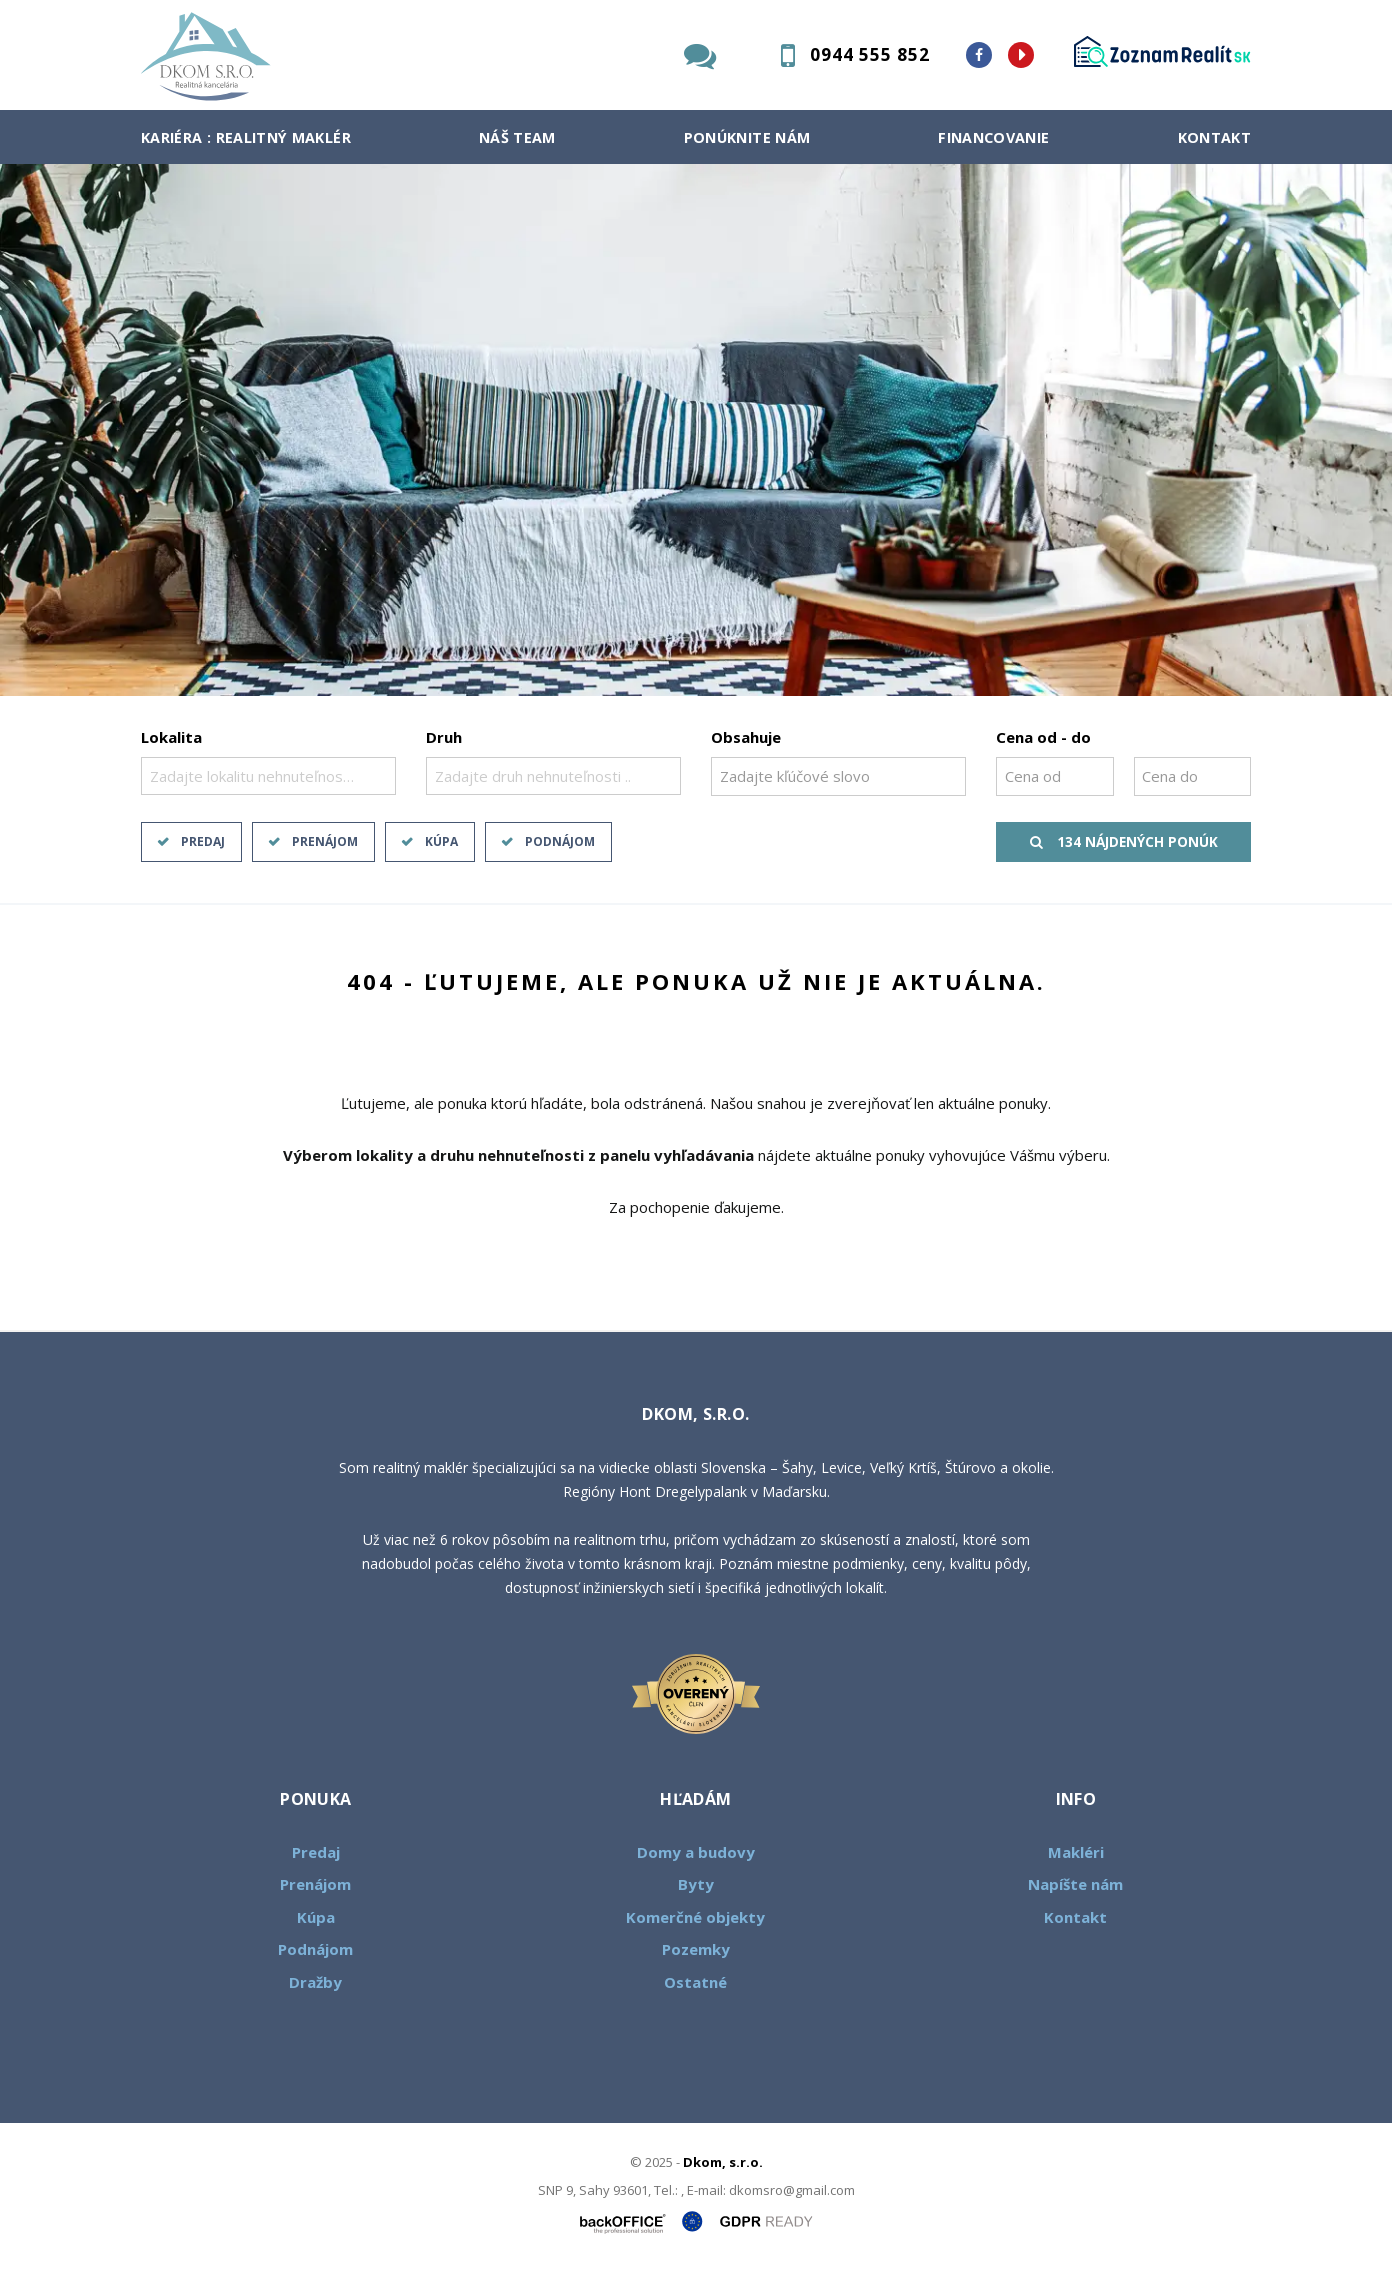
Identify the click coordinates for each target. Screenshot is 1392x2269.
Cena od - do (1043, 737)
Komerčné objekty (695, 1917)
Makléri (1076, 1852)
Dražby (315, 1982)
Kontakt (1215, 137)
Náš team (517, 137)
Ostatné (695, 1982)
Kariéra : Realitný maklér (246, 137)
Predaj (203, 841)
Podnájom (560, 841)
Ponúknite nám (747, 137)
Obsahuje (746, 737)
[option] (696, 430)
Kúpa (441, 841)
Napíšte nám (1075, 1884)
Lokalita (171, 737)
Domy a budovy (696, 1852)
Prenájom (325, 841)
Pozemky (696, 1949)
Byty (696, 1884)
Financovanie (993, 137)
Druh (444, 737)
